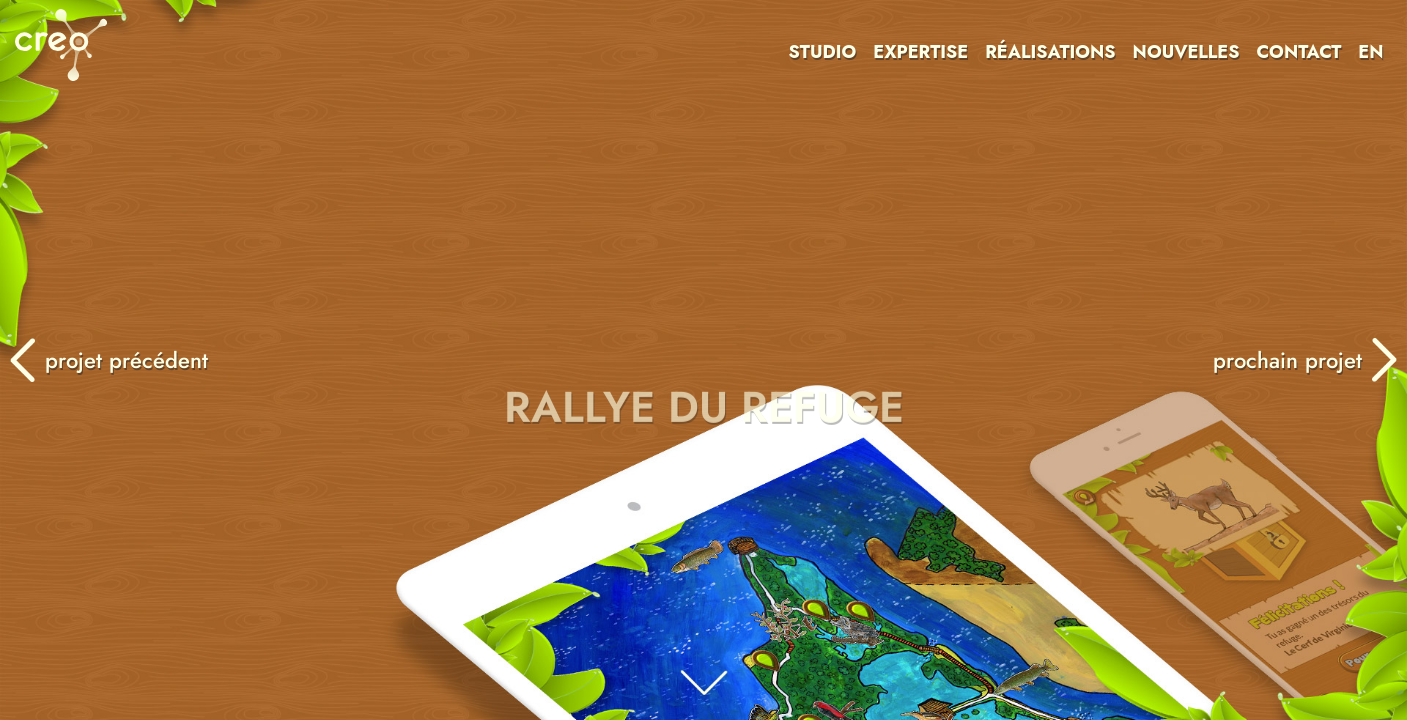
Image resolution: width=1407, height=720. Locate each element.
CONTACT (1298, 52)
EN (1370, 52)
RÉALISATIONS (1050, 52)
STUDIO (823, 52)
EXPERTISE (920, 52)
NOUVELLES (1186, 52)
